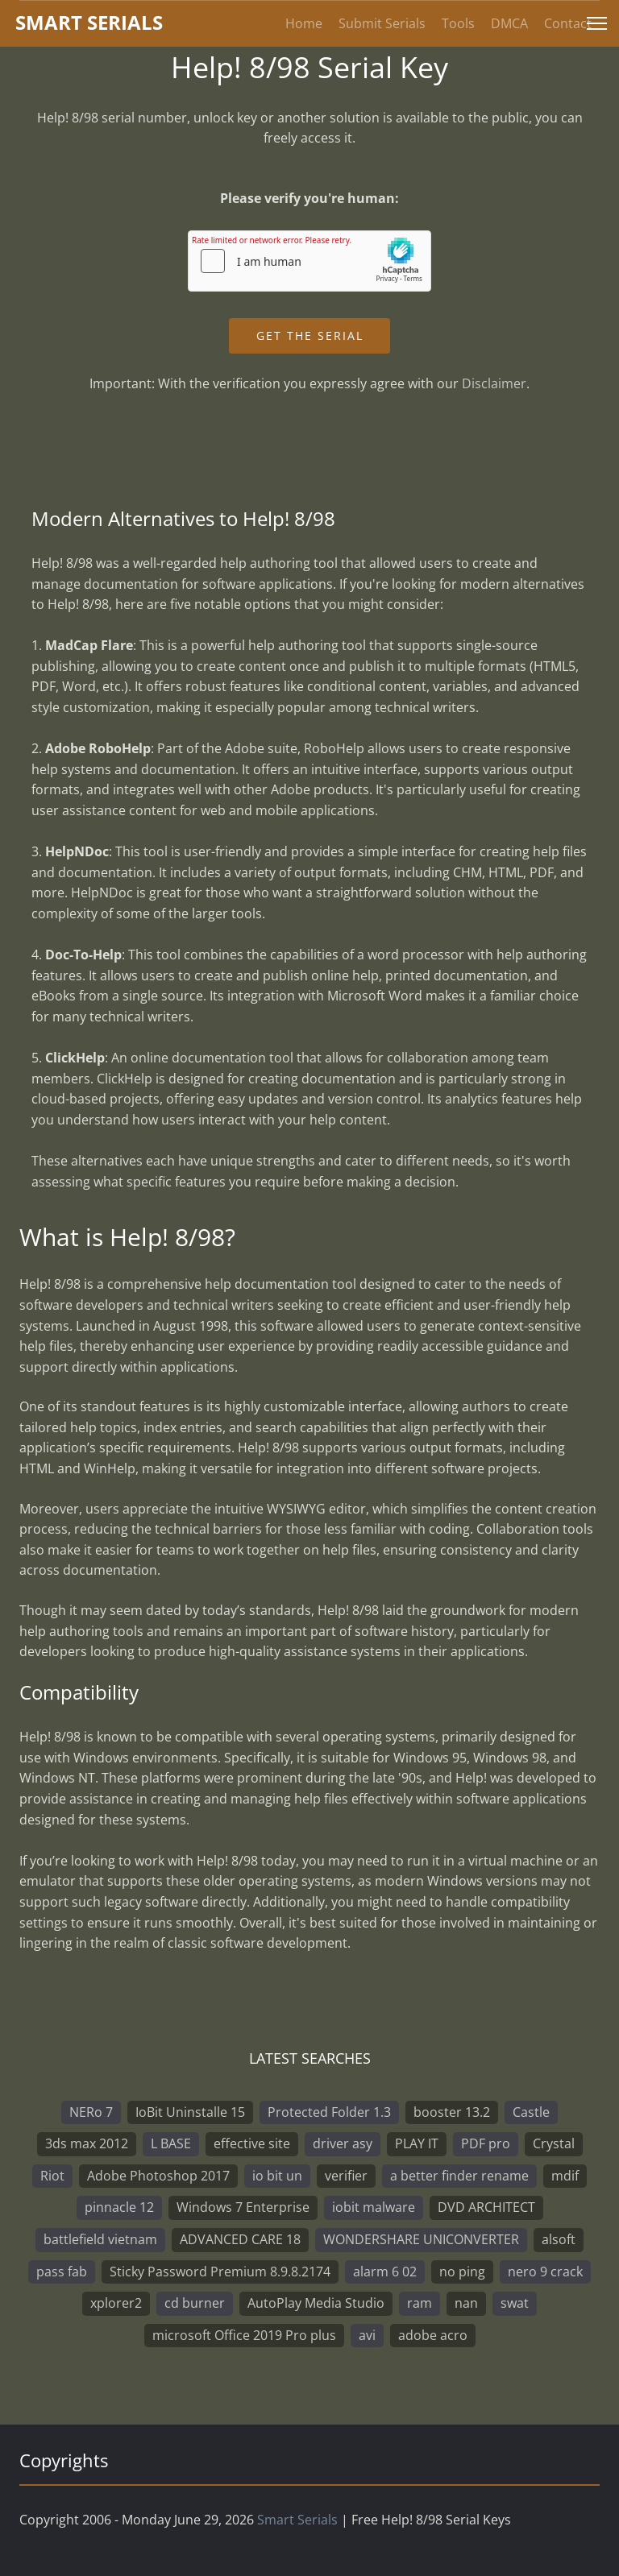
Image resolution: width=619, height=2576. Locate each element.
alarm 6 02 (385, 2271)
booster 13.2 (451, 2112)
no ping (462, 2271)
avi (367, 2335)
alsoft (558, 2239)
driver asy (342, 2143)
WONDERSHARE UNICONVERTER (421, 2239)
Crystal (554, 2143)
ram (419, 2303)
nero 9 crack (545, 2271)
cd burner (194, 2303)
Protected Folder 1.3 (329, 2112)
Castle (531, 2112)
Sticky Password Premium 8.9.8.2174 (220, 2271)
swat (515, 2303)
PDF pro (485, 2143)
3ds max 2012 (86, 2143)
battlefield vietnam (100, 2239)
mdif (565, 2176)
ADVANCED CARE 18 (240, 2239)
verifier (346, 2176)
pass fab (61, 2271)
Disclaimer (494, 383)
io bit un (277, 2176)
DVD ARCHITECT (486, 2207)
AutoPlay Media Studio (315, 2303)
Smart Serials (297, 2519)
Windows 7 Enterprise (243, 2207)
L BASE (171, 2143)
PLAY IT (416, 2143)
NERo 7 (91, 2112)
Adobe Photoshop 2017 (158, 2176)
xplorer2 (116, 2303)
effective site (252, 2143)
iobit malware (373, 2207)
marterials (89, 22)
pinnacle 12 (119, 2207)
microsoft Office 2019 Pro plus (244, 2335)
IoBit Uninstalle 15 (190, 2112)
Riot (52, 2176)
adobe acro (432, 2335)
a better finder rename (459, 2176)
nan (466, 2303)
